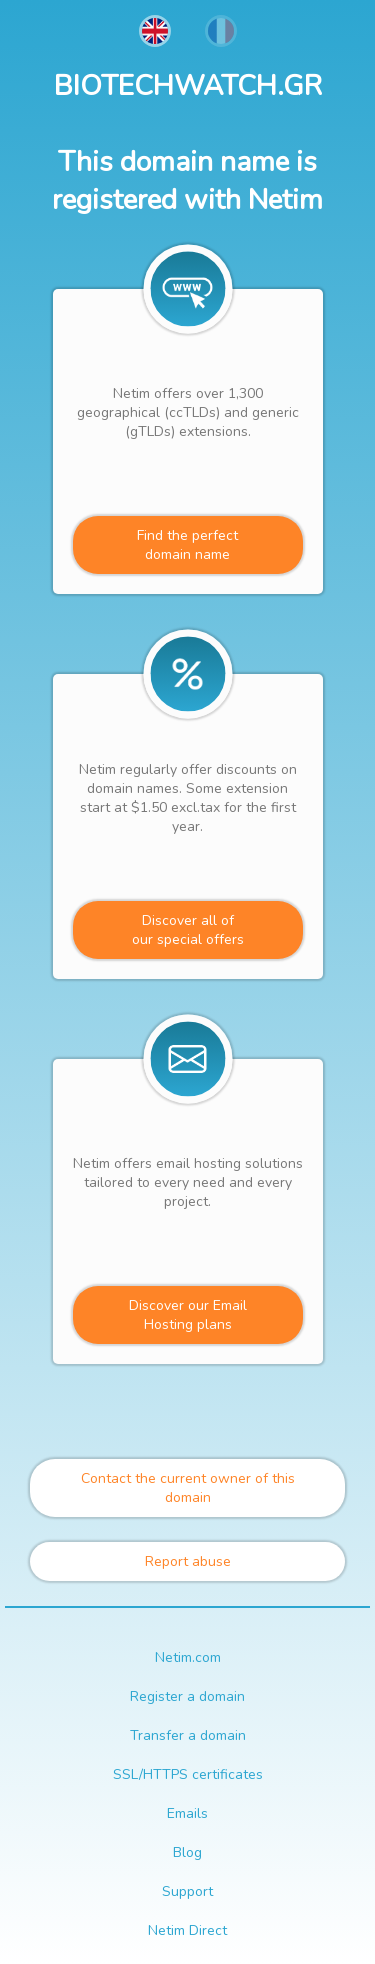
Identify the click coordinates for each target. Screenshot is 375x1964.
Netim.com (188, 1657)
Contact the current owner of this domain (188, 1488)
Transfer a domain (188, 1735)
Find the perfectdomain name (187, 545)
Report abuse (188, 1561)
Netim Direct (187, 1930)
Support (187, 1891)
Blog (187, 1852)
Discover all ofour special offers (188, 930)
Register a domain (187, 1696)
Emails (187, 1813)
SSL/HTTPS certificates (188, 1774)
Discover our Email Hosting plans (188, 1315)
